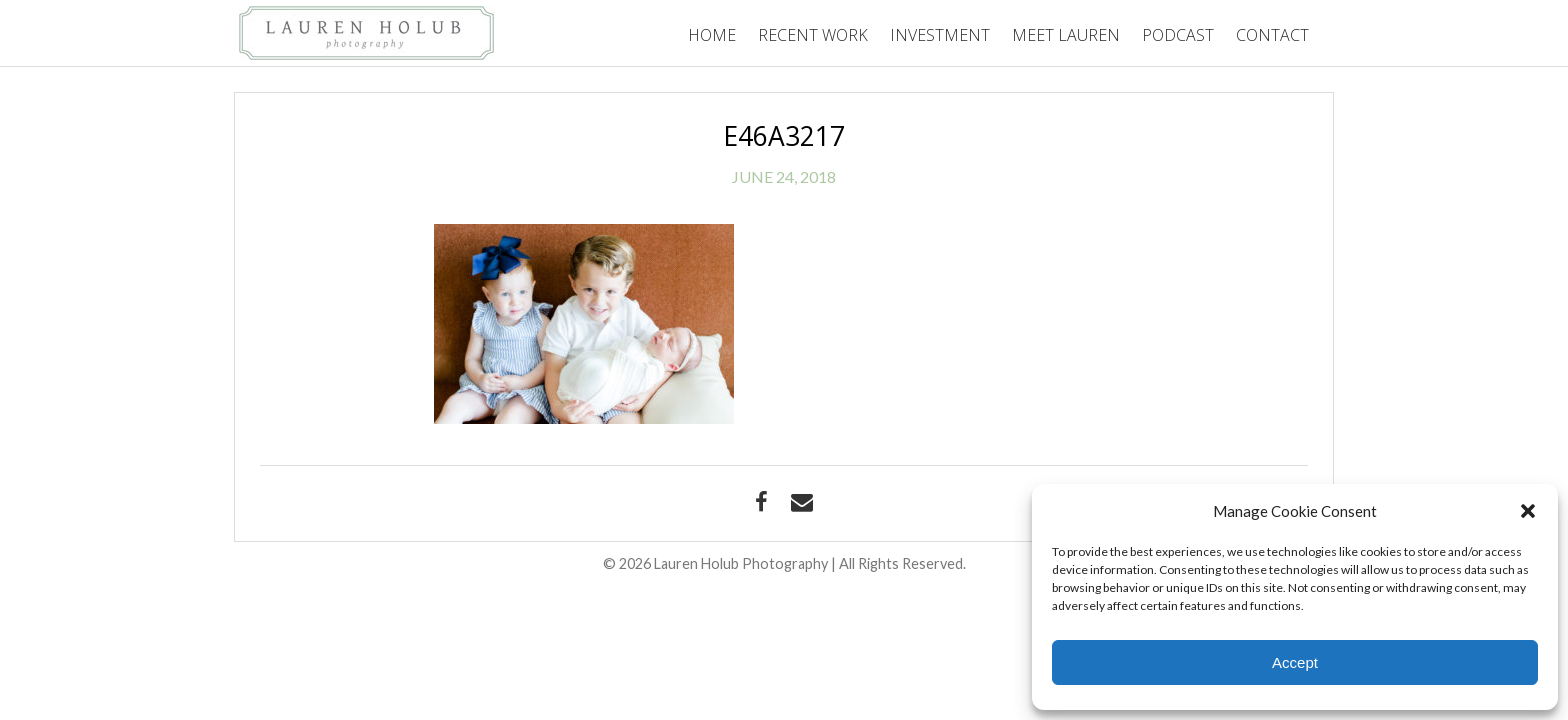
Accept (1295, 662)
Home (712, 35)
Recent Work (813, 35)
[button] (1528, 511)
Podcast (1178, 35)
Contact (1272, 35)
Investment (940, 35)
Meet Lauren (1066, 35)
